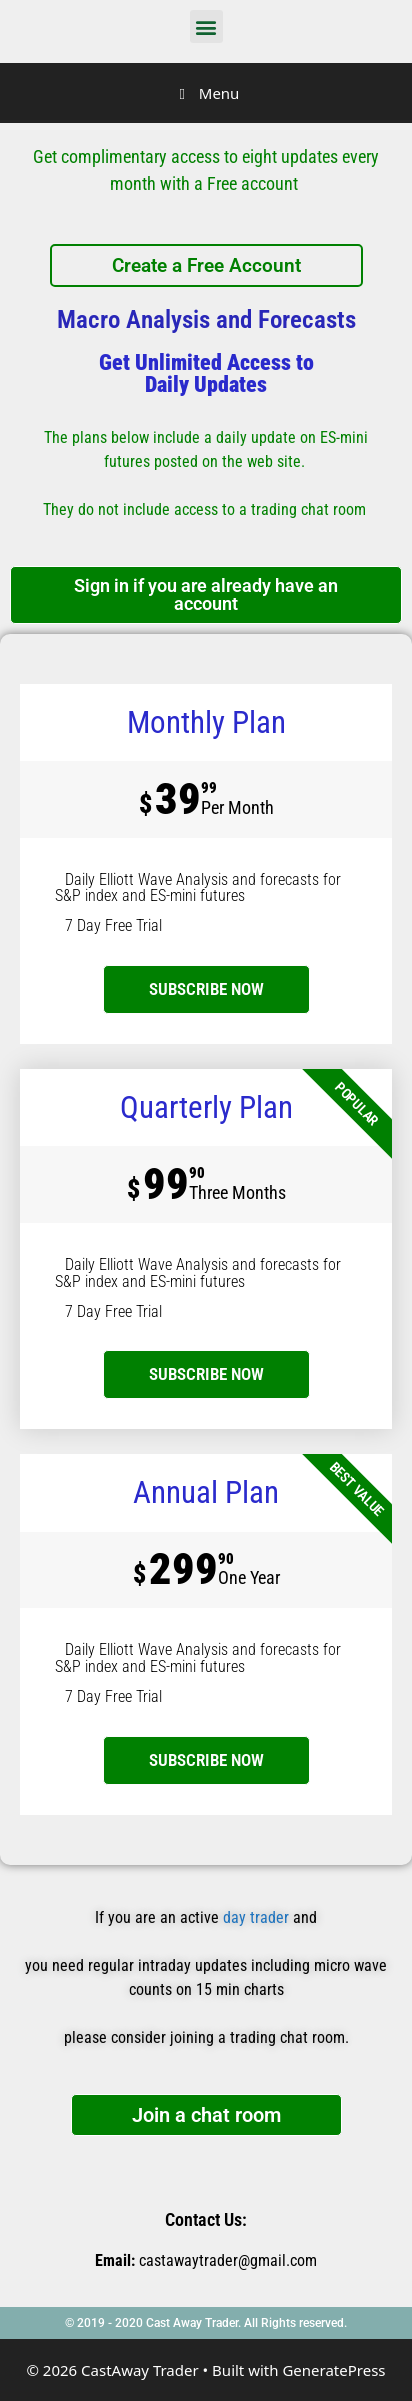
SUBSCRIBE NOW (206, 1374)
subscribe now (206, 989)
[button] (206, 26)
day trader (256, 1917)
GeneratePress (333, 2370)
